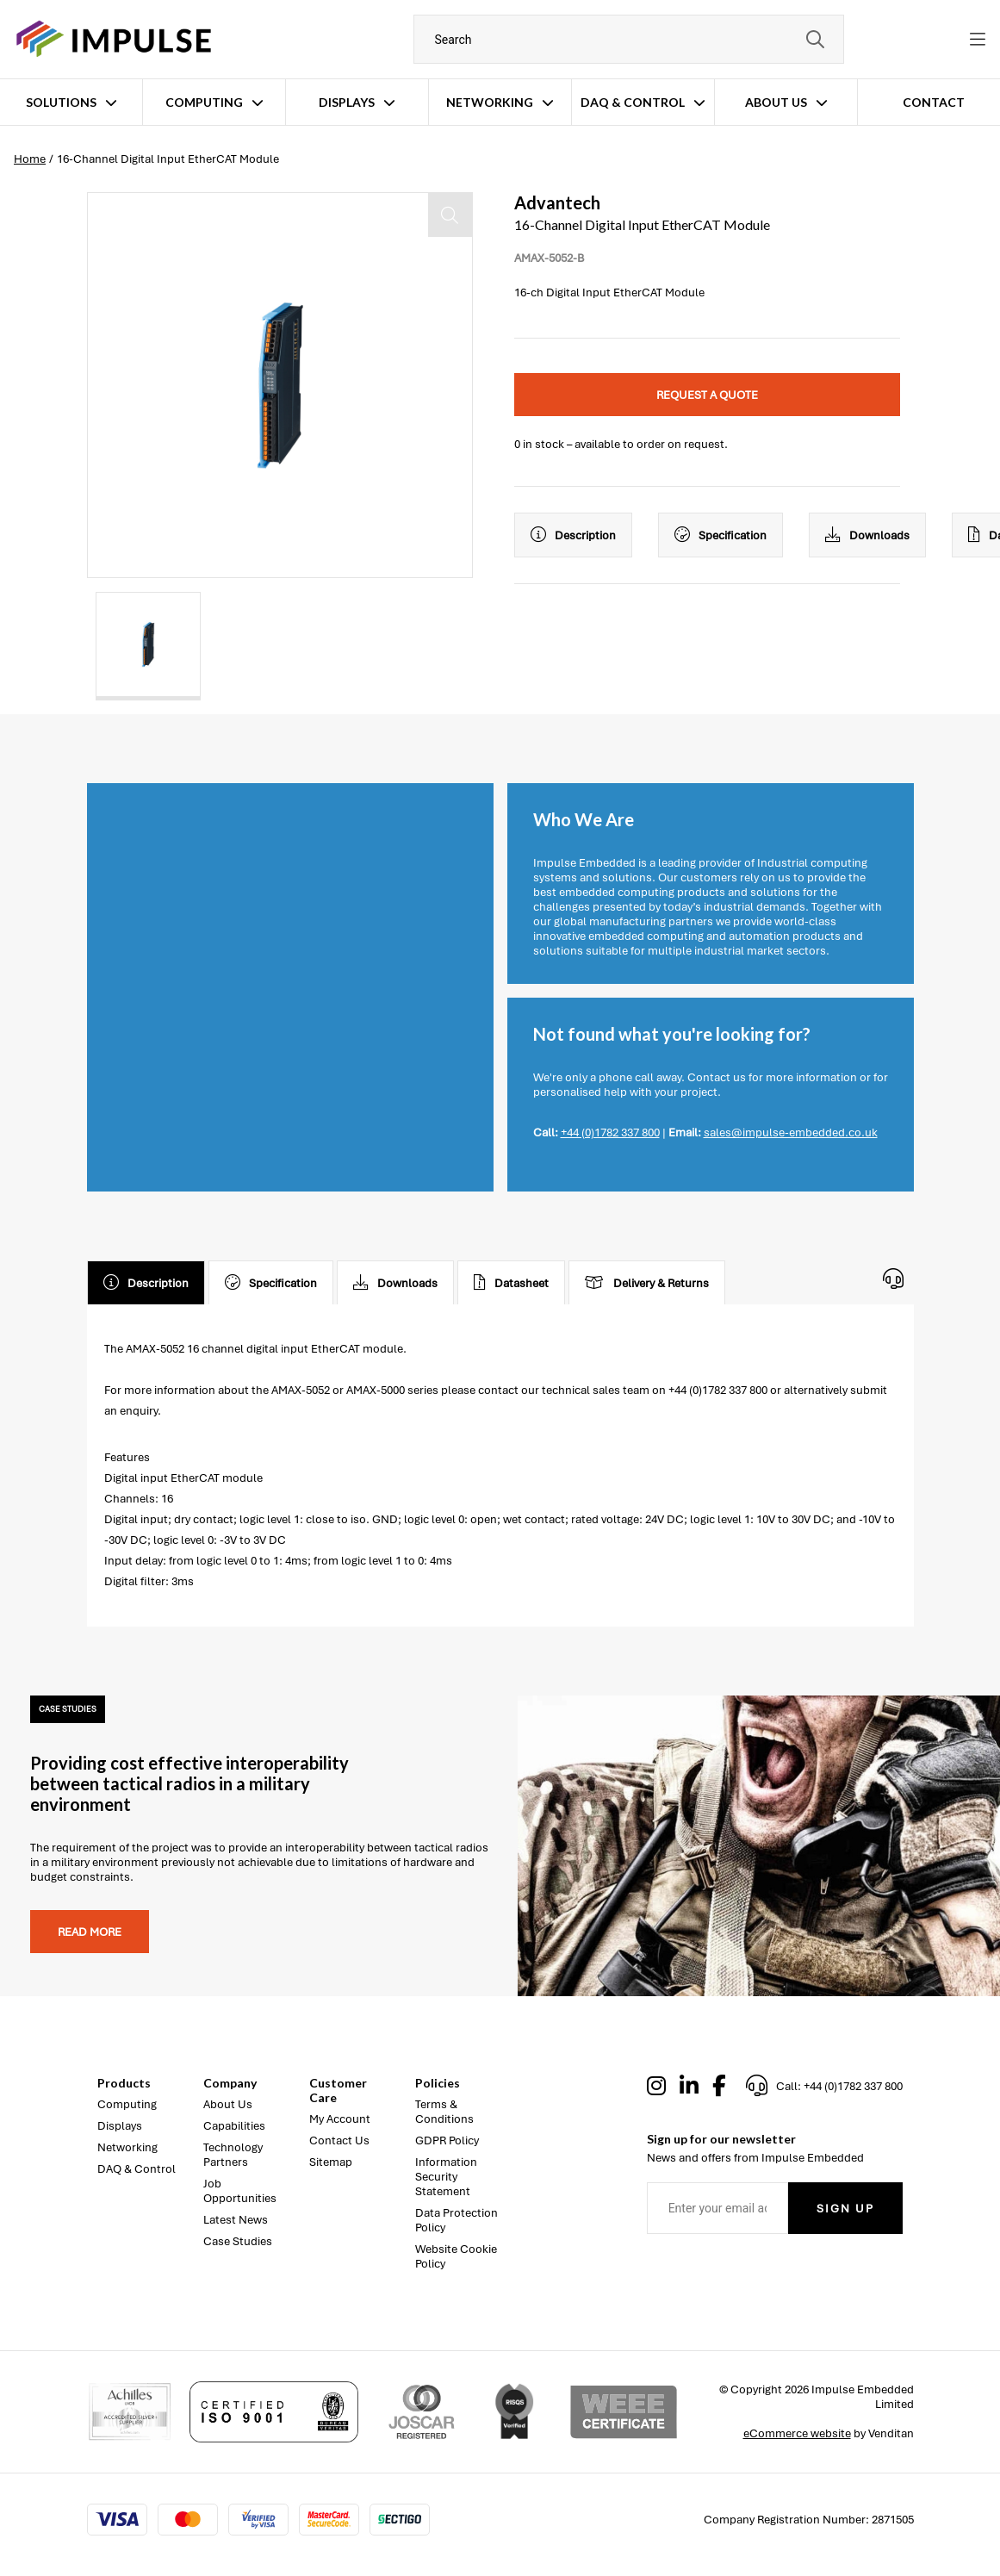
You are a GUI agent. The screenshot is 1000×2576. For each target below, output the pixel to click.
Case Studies (237, 2241)
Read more (89, 1932)
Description (573, 535)
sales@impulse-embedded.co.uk (791, 1132)
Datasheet (511, 1283)
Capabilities (234, 2126)
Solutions (61, 102)
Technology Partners (233, 2154)
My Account (339, 2119)
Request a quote (707, 395)
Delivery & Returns (647, 1283)
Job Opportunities (239, 2191)
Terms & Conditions (444, 2111)
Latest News (235, 2219)
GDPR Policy (447, 2140)
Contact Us (339, 2140)
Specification (720, 535)
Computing (204, 102)
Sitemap (330, 2162)
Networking (489, 102)
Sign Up (845, 2208)
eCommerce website (797, 2433)
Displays (347, 102)
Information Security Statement (446, 2177)
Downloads (867, 535)
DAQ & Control (633, 102)
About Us (776, 102)
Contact (934, 102)
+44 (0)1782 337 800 (610, 1132)
